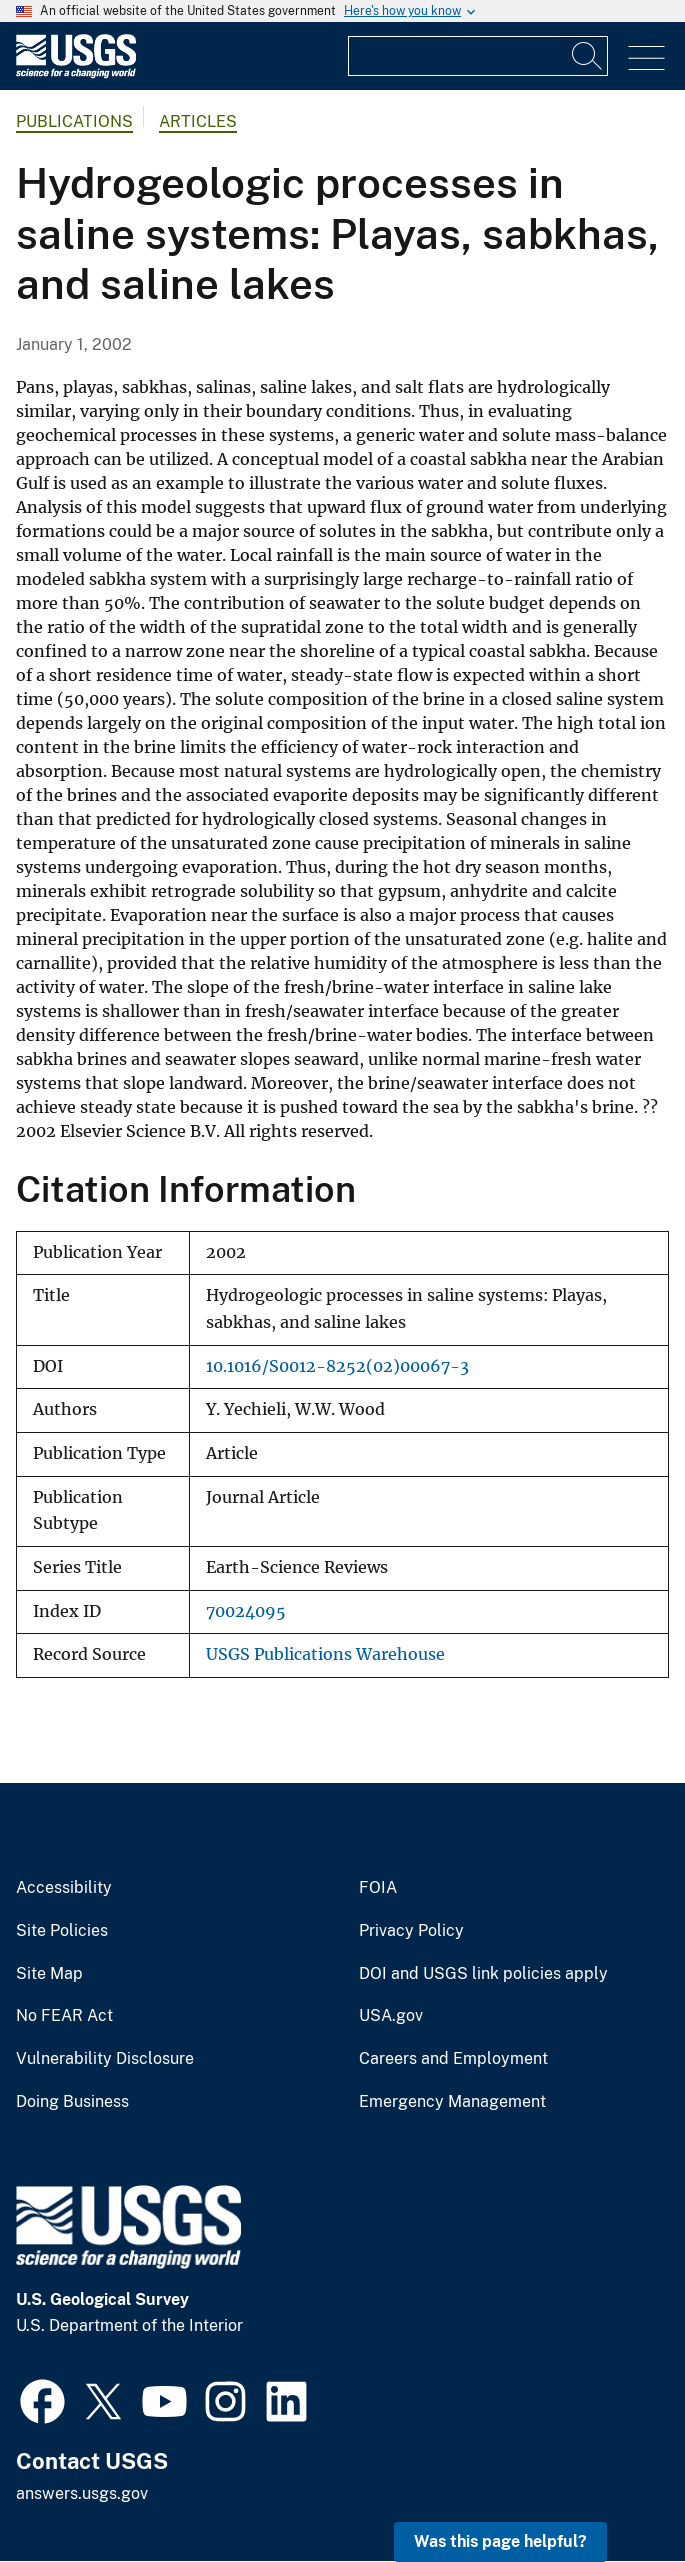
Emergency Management (452, 2102)
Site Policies (62, 1931)
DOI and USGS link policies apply (483, 1974)
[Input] (478, 56)
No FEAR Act (64, 2016)
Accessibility (64, 1888)
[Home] (76, 73)
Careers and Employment (453, 2059)
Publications (74, 121)
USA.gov (391, 2016)
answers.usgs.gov (82, 2493)
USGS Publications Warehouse (325, 1654)
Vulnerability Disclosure (105, 2059)
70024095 (246, 1611)
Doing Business (72, 2102)
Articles (198, 121)
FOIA (378, 1888)
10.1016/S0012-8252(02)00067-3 (337, 1366)
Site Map (49, 1974)
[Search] (588, 56)
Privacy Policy (411, 1931)
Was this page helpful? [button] (500, 2541)
